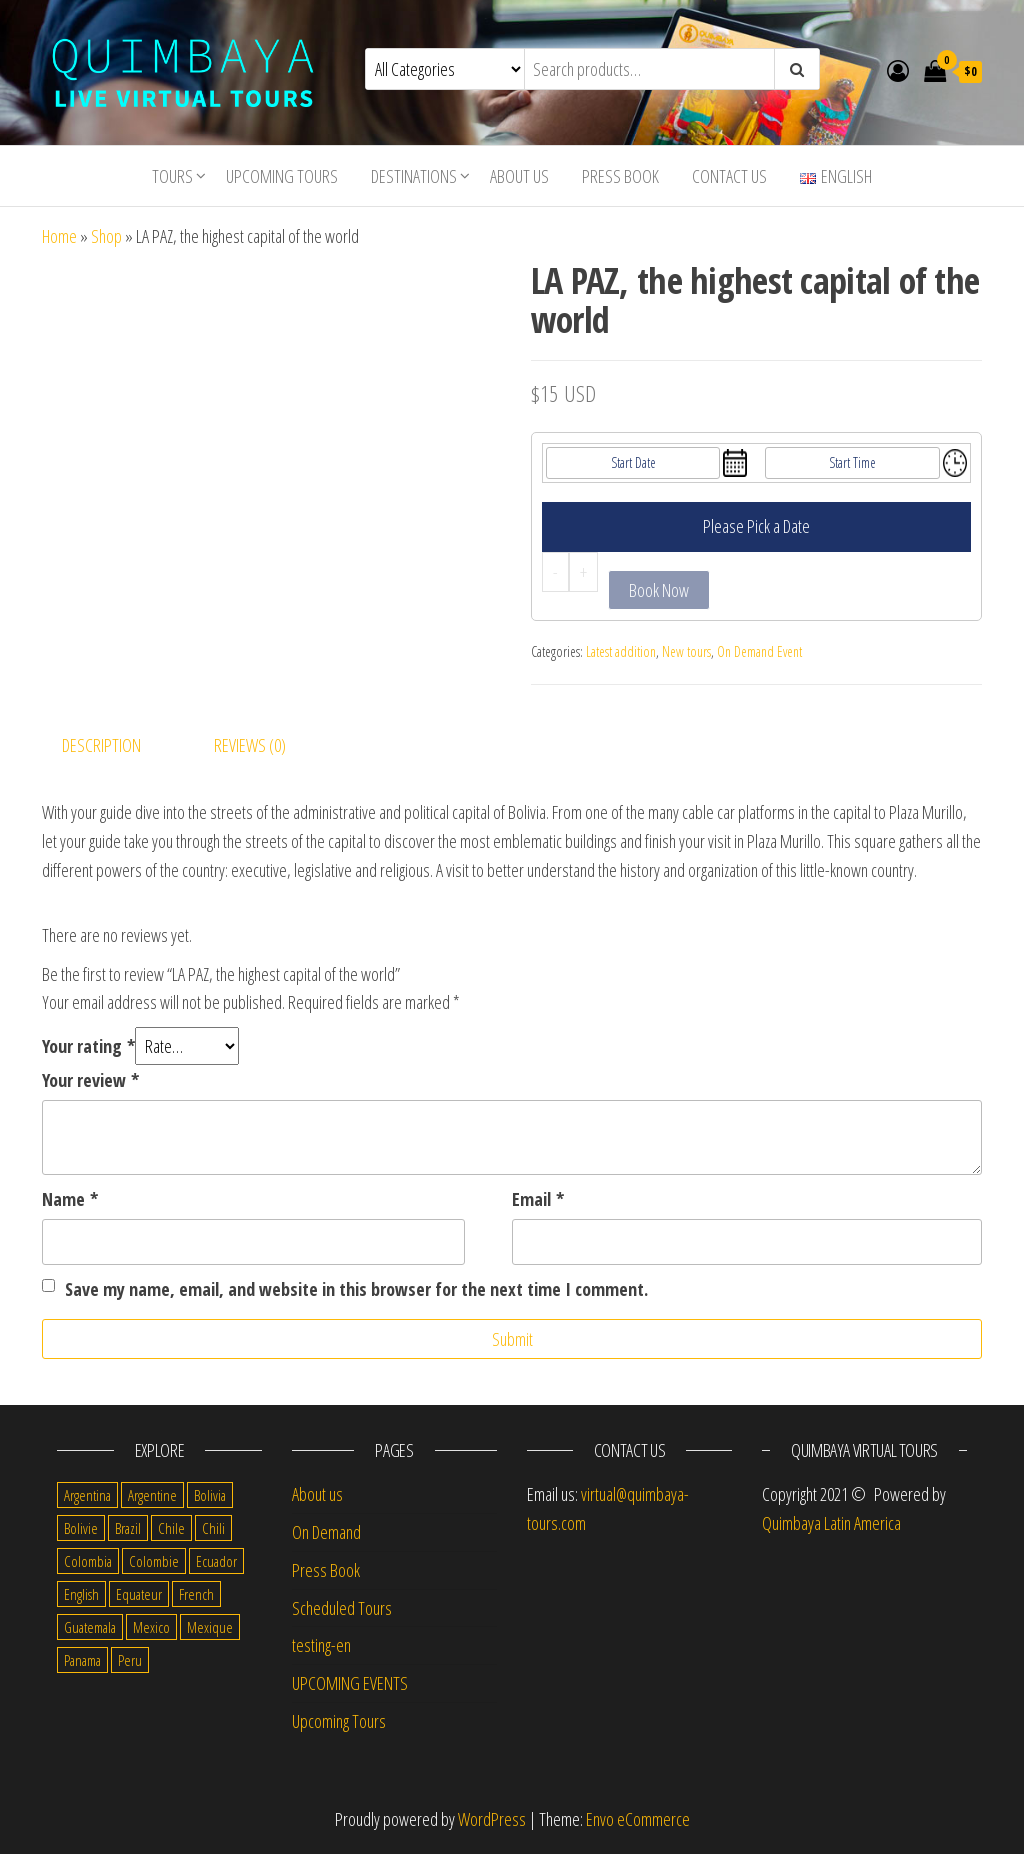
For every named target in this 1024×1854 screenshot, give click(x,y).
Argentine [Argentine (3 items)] (152, 1495)
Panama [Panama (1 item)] (82, 1660)
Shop (106, 236)
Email (538, 1199)
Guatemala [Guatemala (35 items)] (90, 1627)
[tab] (116, 745)
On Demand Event (759, 651)
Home (59, 236)
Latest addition (621, 651)
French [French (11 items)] (196, 1594)
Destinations (414, 176)
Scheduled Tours (342, 1608)
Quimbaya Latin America (831, 1523)
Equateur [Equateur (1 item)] (139, 1594)
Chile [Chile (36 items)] (171, 1528)
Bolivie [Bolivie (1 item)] (81, 1528)
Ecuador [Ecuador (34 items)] (216, 1561)
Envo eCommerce (638, 1819)
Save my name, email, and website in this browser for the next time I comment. (356, 1289)
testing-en (321, 1645)
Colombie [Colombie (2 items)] (154, 1561)
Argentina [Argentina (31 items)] (87, 1495)
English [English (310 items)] (81, 1594)
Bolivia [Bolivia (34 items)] (210, 1495)
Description (101, 745)
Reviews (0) (250, 745)
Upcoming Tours (282, 176)
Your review (90, 1080)
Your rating (88, 1046)
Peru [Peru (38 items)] (130, 1660)
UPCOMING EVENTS (350, 1683)
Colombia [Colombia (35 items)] (88, 1561)
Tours (172, 176)
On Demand (326, 1532)
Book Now (659, 590)
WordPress (492, 1819)
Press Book (620, 176)
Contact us (729, 176)
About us (519, 176)
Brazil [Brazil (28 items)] (128, 1528)
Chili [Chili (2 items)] (213, 1528)
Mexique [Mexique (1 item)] (210, 1627)
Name (70, 1199)
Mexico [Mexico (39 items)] (151, 1627)
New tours (686, 651)
